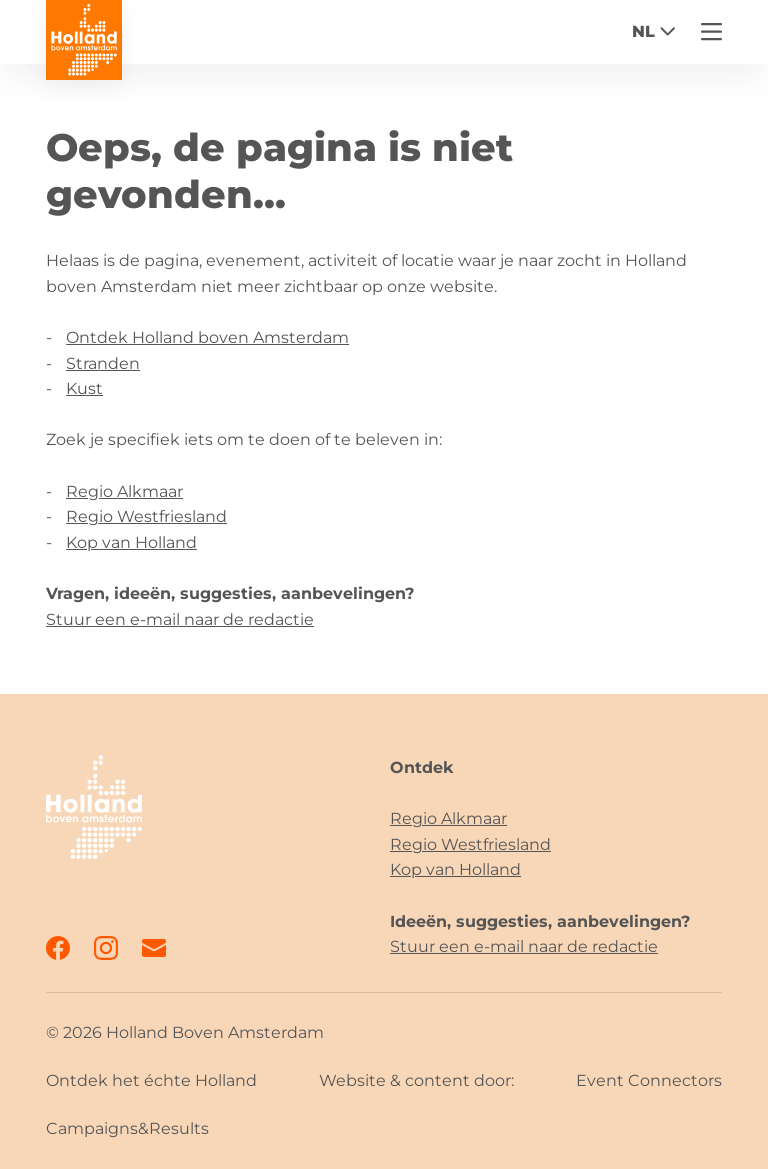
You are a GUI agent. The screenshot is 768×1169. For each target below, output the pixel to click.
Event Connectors (649, 1080)
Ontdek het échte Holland (151, 1080)
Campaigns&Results (127, 1128)
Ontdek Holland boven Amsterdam (207, 337)
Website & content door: (416, 1080)
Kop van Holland (131, 542)
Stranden (103, 363)
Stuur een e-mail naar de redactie (180, 619)
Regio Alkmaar (124, 491)
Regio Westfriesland (146, 516)
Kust (84, 388)
